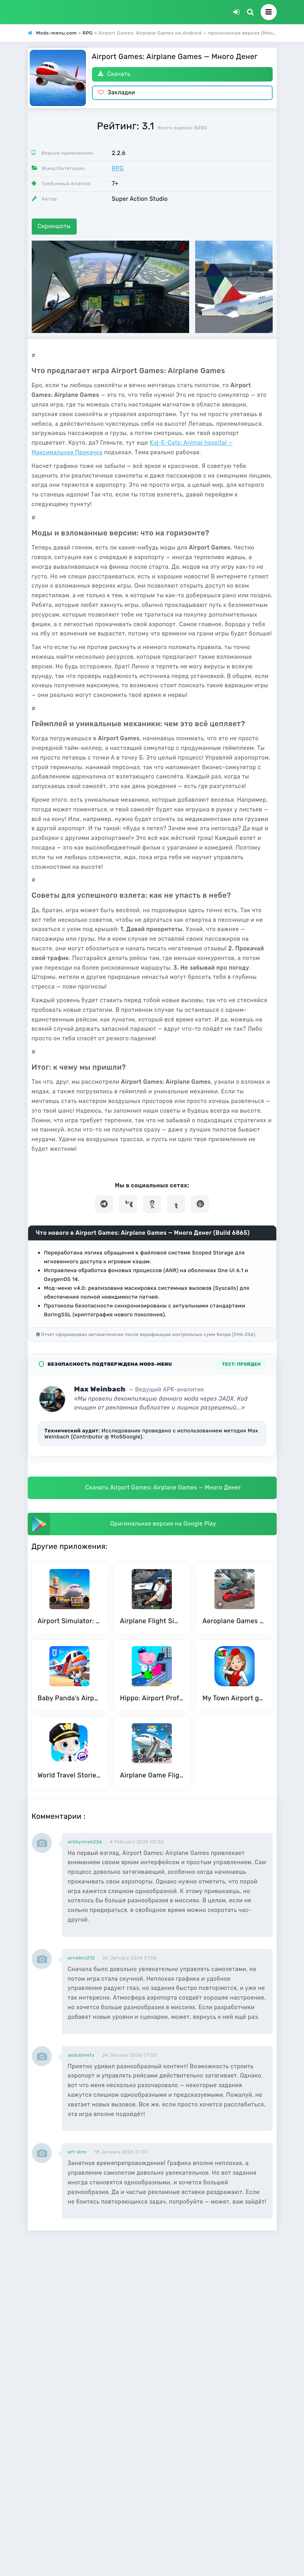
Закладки (116, 92)
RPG (118, 168)
